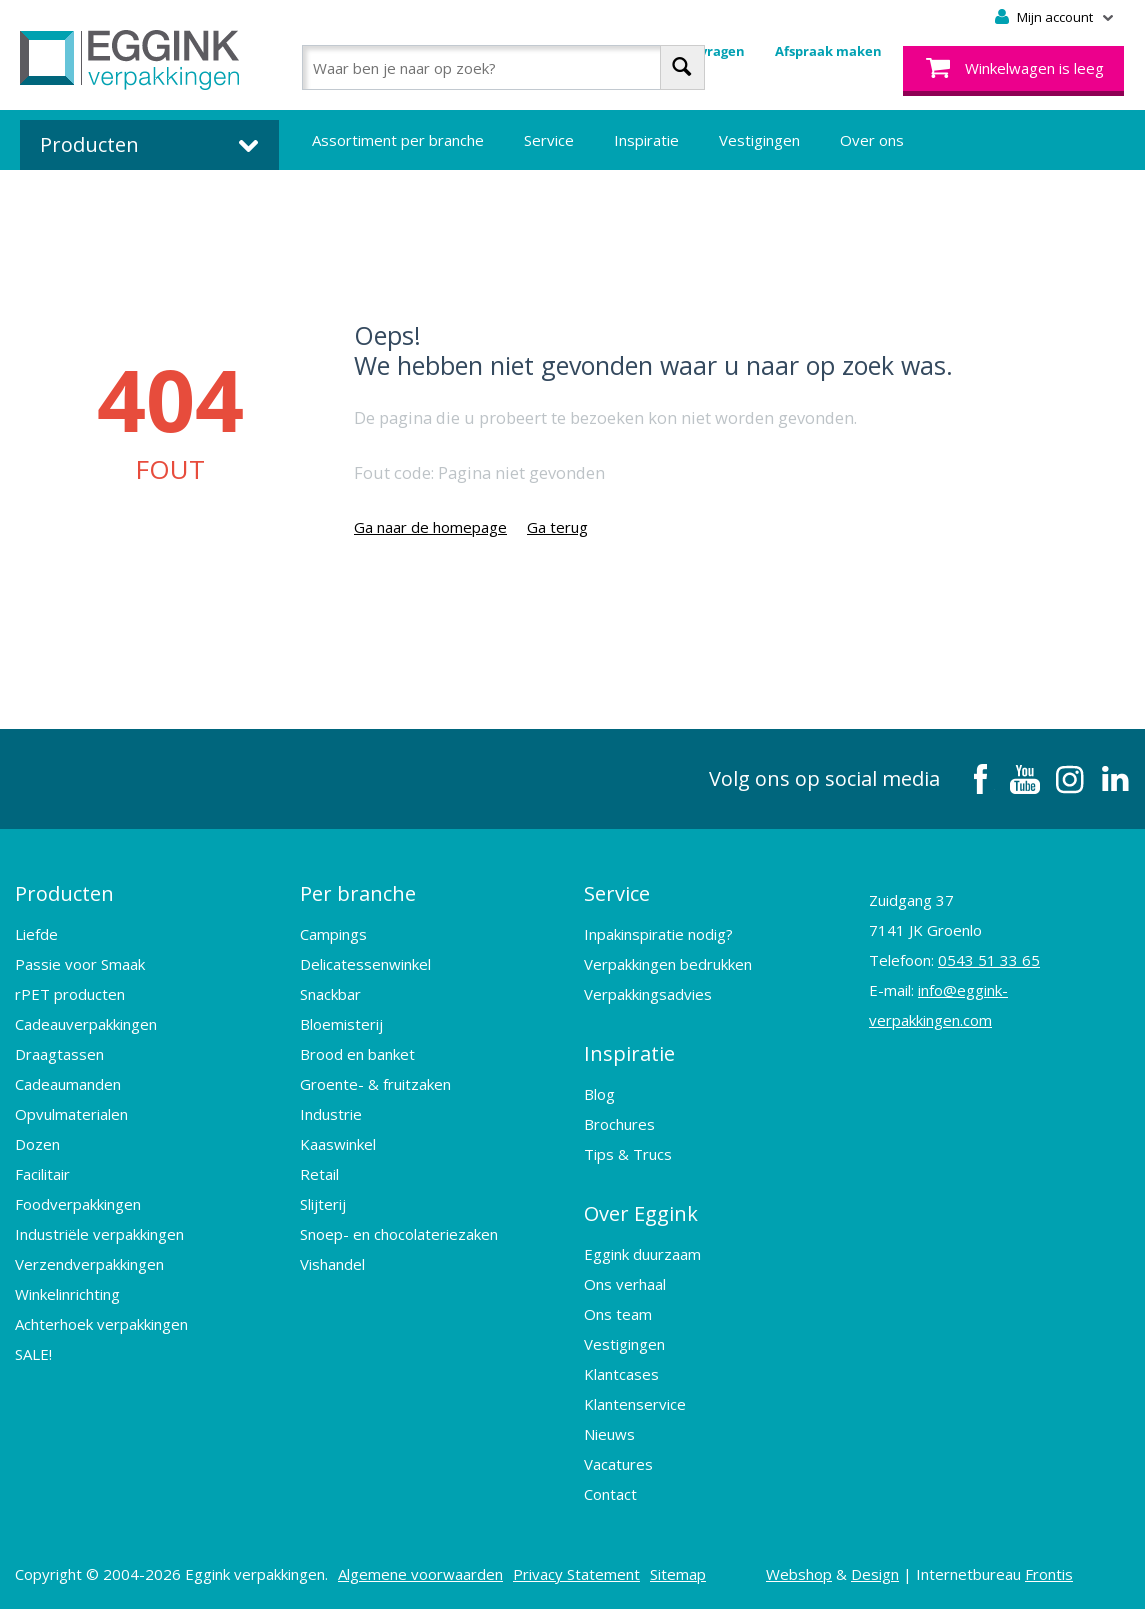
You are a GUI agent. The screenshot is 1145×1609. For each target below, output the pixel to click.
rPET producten (70, 994)
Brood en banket (357, 1054)
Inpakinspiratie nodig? (658, 934)
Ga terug (557, 527)
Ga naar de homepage (430, 527)
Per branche (358, 893)
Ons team (618, 1314)
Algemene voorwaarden (420, 1574)
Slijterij (323, 1204)
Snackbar (330, 994)
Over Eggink (641, 1213)
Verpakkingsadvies (648, 994)
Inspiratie (646, 140)
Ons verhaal (625, 1284)
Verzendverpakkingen (89, 1264)
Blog (599, 1094)
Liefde (36, 934)
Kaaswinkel (338, 1144)
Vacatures (618, 1464)
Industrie (331, 1114)
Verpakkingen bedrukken (668, 964)
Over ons (872, 140)
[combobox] (503, 67)
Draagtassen (59, 1054)
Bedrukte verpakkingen (391, 200)
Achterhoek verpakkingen (101, 1324)
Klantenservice (635, 1404)
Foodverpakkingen (78, 1204)
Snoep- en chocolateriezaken (399, 1234)
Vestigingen (759, 140)
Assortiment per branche (398, 140)
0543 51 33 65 (989, 960)
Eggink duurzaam (642, 1254)
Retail (319, 1174)
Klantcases (621, 1374)
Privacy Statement (576, 1574)
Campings (333, 934)
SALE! (33, 1354)
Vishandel (332, 1264)
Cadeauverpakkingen (86, 1024)
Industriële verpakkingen (99, 1234)
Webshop (799, 1574)
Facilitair (42, 1174)
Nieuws (609, 1434)
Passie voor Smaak (80, 964)
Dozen (37, 1144)
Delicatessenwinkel (365, 964)
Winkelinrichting (67, 1294)
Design (875, 1574)
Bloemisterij (341, 1024)
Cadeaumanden (68, 1084)
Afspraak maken (828, 51)
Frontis (1049, 1574)
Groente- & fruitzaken (375, 1084)
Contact (610, 1494)
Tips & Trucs (628, 1154)
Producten (64, 893)
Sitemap (678, 1574)
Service (549, 140)
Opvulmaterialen (71, 1114)
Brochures (619, 1124)
